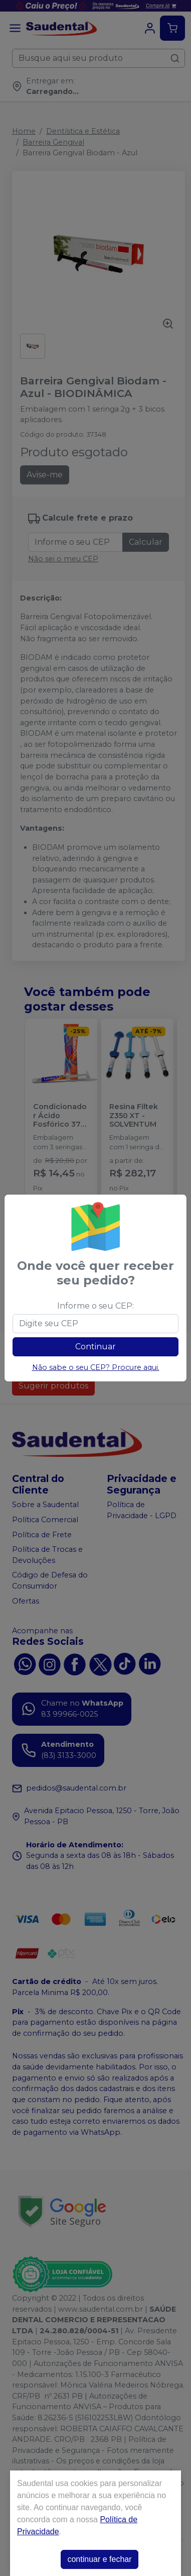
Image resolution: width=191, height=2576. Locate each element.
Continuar (95, 1346)
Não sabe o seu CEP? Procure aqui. (95, 1367)
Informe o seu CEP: (95, 1306)
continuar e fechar (99, 2559)
